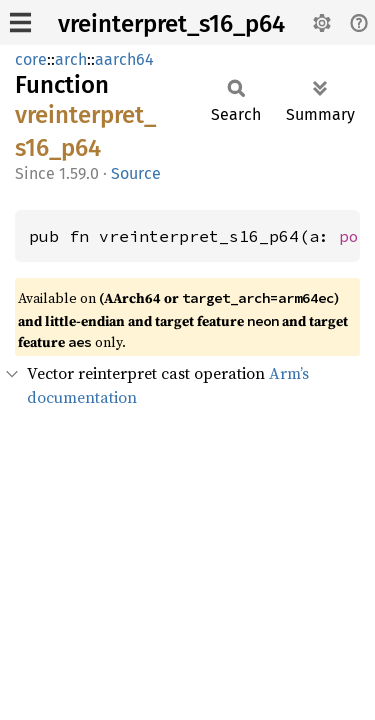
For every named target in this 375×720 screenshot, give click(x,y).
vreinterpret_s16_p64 (171, 24)
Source (136, 173)
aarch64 (124, 59)
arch (71, 59)
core (31, 59)
